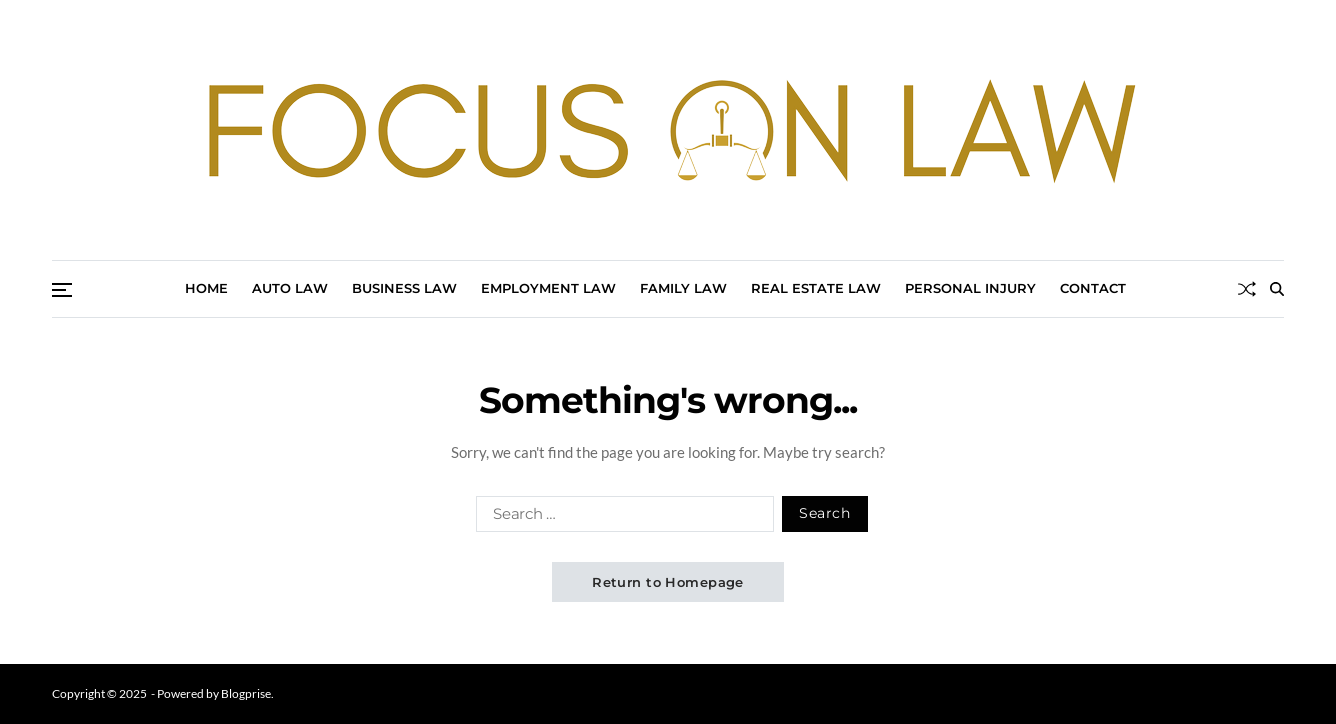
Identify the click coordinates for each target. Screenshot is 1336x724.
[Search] (1277, 289)
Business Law (404, 288)
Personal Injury (970, 288)
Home (206, 288)
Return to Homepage (668, 582)
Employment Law (548, 288)
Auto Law (290, 288)
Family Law (683, 288)
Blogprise (246, 693)
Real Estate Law (816, 288)
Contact (1093, 288)
